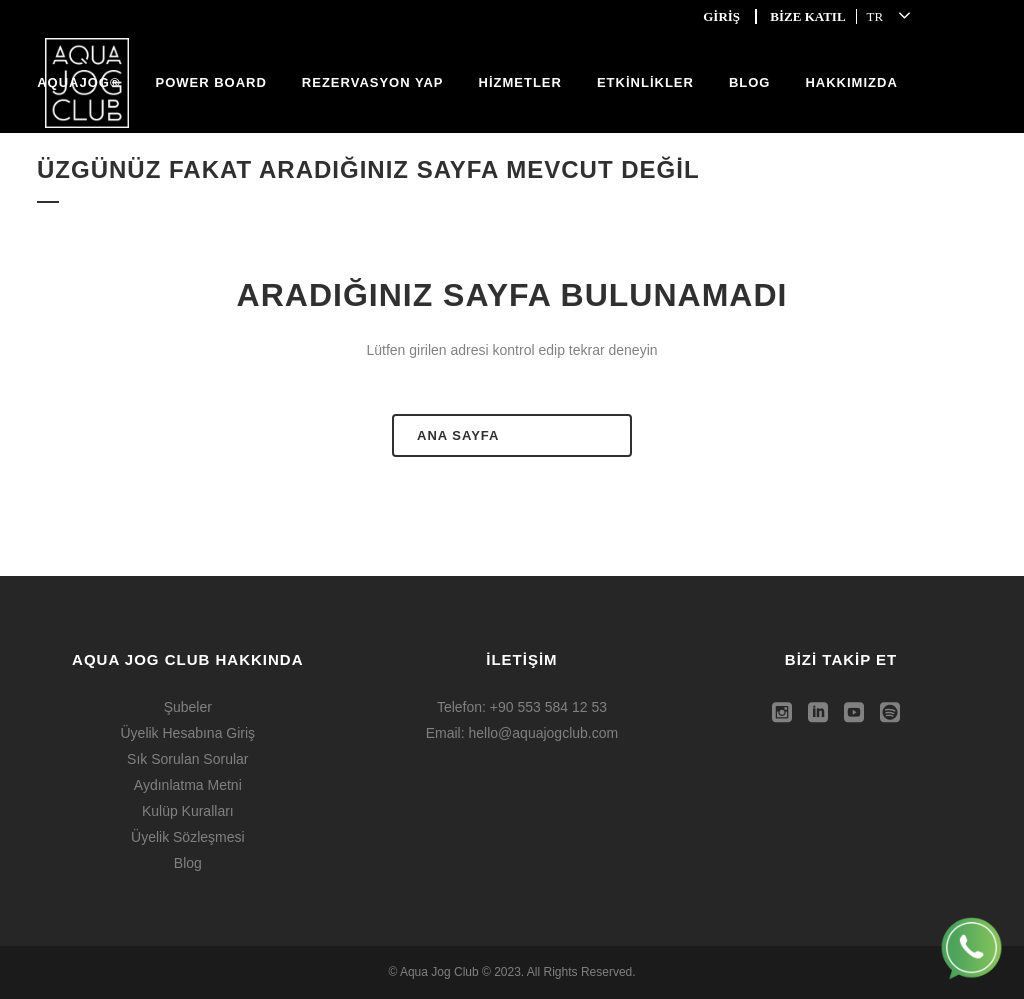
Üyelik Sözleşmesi (188, 837)
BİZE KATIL (807, 16)
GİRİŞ (721, 16)
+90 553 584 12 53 (548, 707)
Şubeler (188, 707)
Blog (188, 863)
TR (875, 16)
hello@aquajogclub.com (544, 733)
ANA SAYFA (458, 435)
